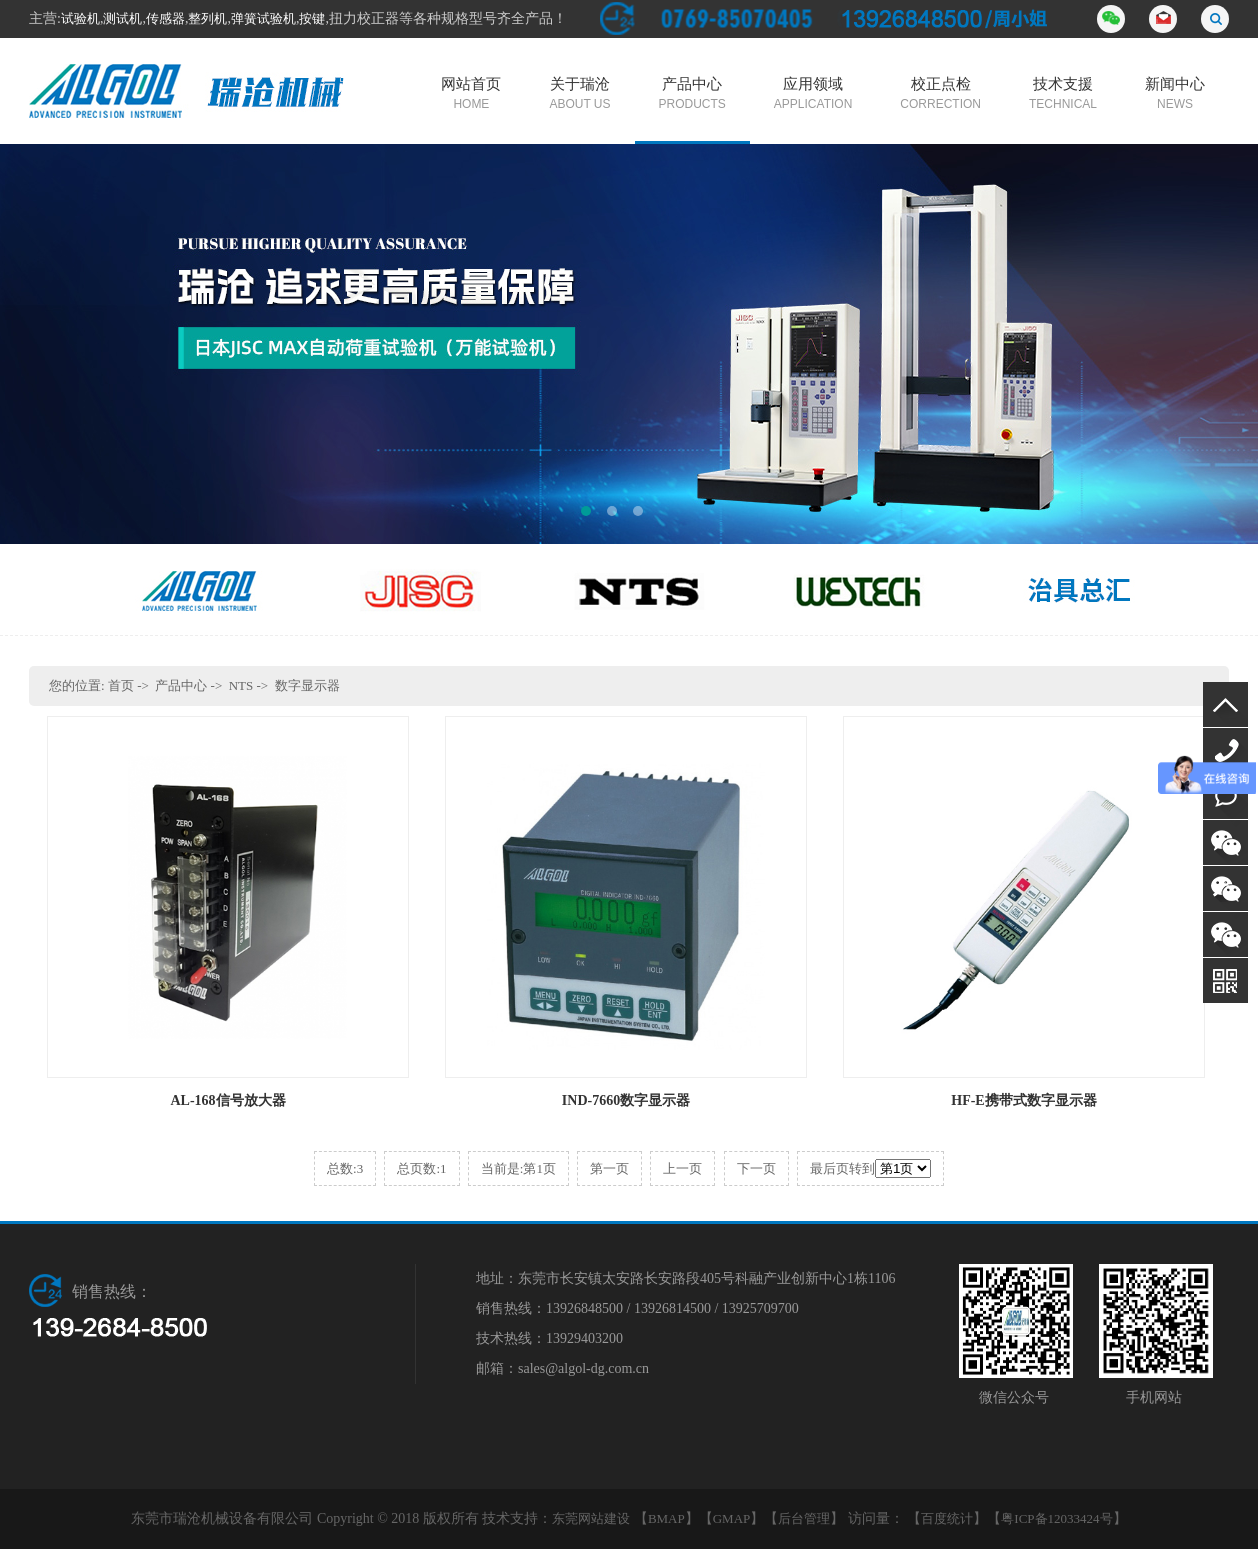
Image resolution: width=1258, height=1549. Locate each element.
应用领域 (813, 95)
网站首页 (471, 95)
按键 (312, 18)
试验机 (80, 18)
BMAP (666, 1518)
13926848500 (1225, 750)
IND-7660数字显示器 (626, 1100)
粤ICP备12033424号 (1056, 1518)
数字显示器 (307, 685)
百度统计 (947, 1518)
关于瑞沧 (579, 95)
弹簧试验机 (263, 18)
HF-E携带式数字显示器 (1023, 1100)
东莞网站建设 (591, 1518)
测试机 (122, 18)
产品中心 (692, 95)
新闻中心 (1175, 95)
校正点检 (940, 95)
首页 (121, 685)
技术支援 (1063, 95)
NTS (241, 685)
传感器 (165, 18)
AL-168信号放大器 (227, 1100)
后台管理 (804, 1518)
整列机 (207, 18)
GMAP (732, 1518)
